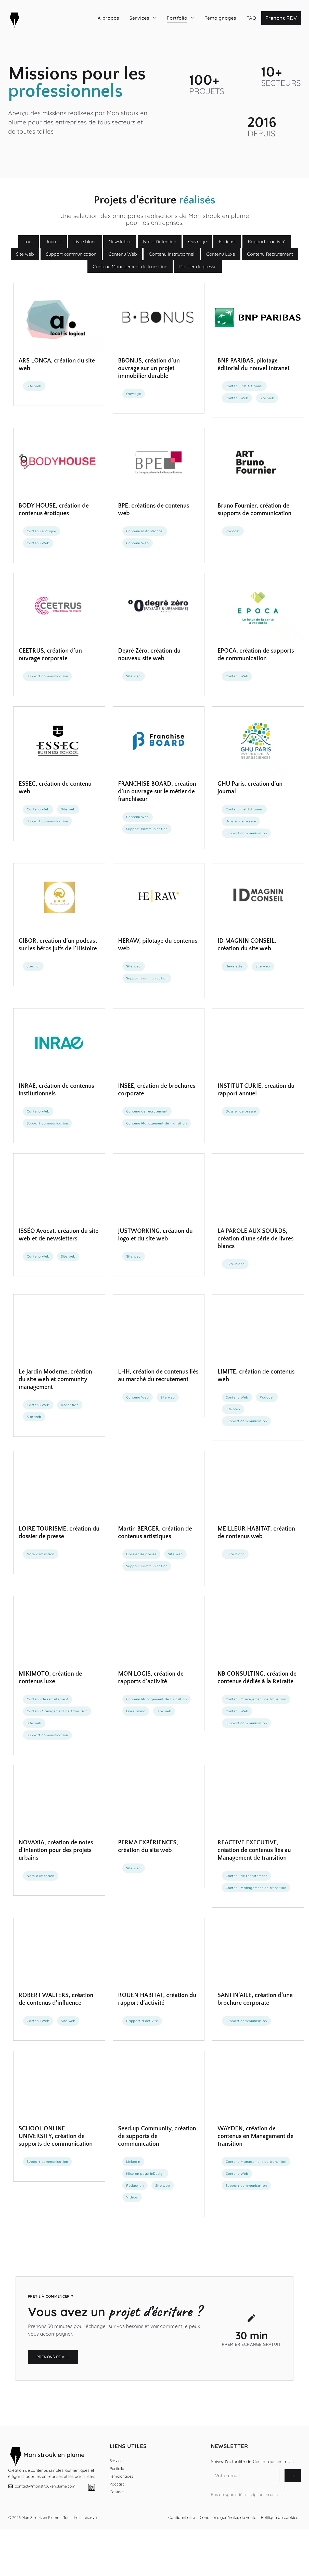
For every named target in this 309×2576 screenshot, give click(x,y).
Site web (25, 254)
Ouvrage (197, 241)
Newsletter (120, 241)
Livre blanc (85, 241)
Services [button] (146, 18)
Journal (53, 241)
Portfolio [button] (183, 18)
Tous (28, 241)
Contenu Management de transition (130, 266)
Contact (117, 2492)
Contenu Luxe (220, 254)
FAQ (251, 18)
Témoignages (220, 18)
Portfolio (117, 2469)
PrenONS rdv (55, 2357)
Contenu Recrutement (270, 254)
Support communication (71, 254)
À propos (108, 18)
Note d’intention (159, 241)
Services (117, 2461)
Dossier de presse (197, 266)
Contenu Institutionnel (171, 254)
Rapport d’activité (267, 241)
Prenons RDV (281, 18)
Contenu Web (122, 254)
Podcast (227, 241)
